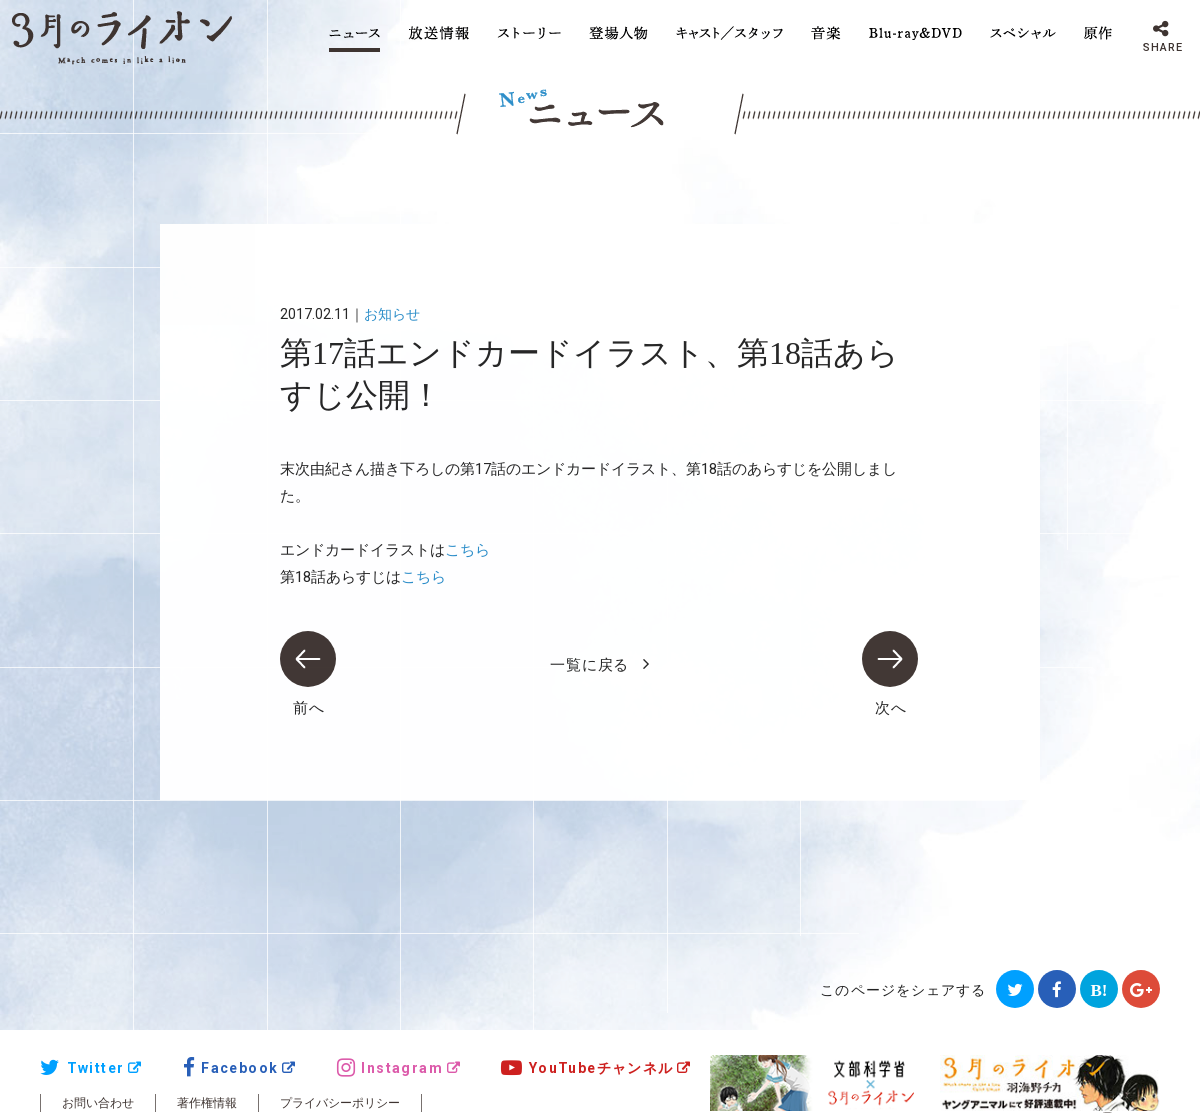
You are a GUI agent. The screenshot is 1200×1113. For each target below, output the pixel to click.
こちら (467, 550)
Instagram (390, 1068)
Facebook (231, 1068)
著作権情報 (207, 1103)
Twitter (82, 1068)
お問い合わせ (98, 1103)
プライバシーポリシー (340, 1103)
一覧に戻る (589, 665)
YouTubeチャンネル (587, 1068)
